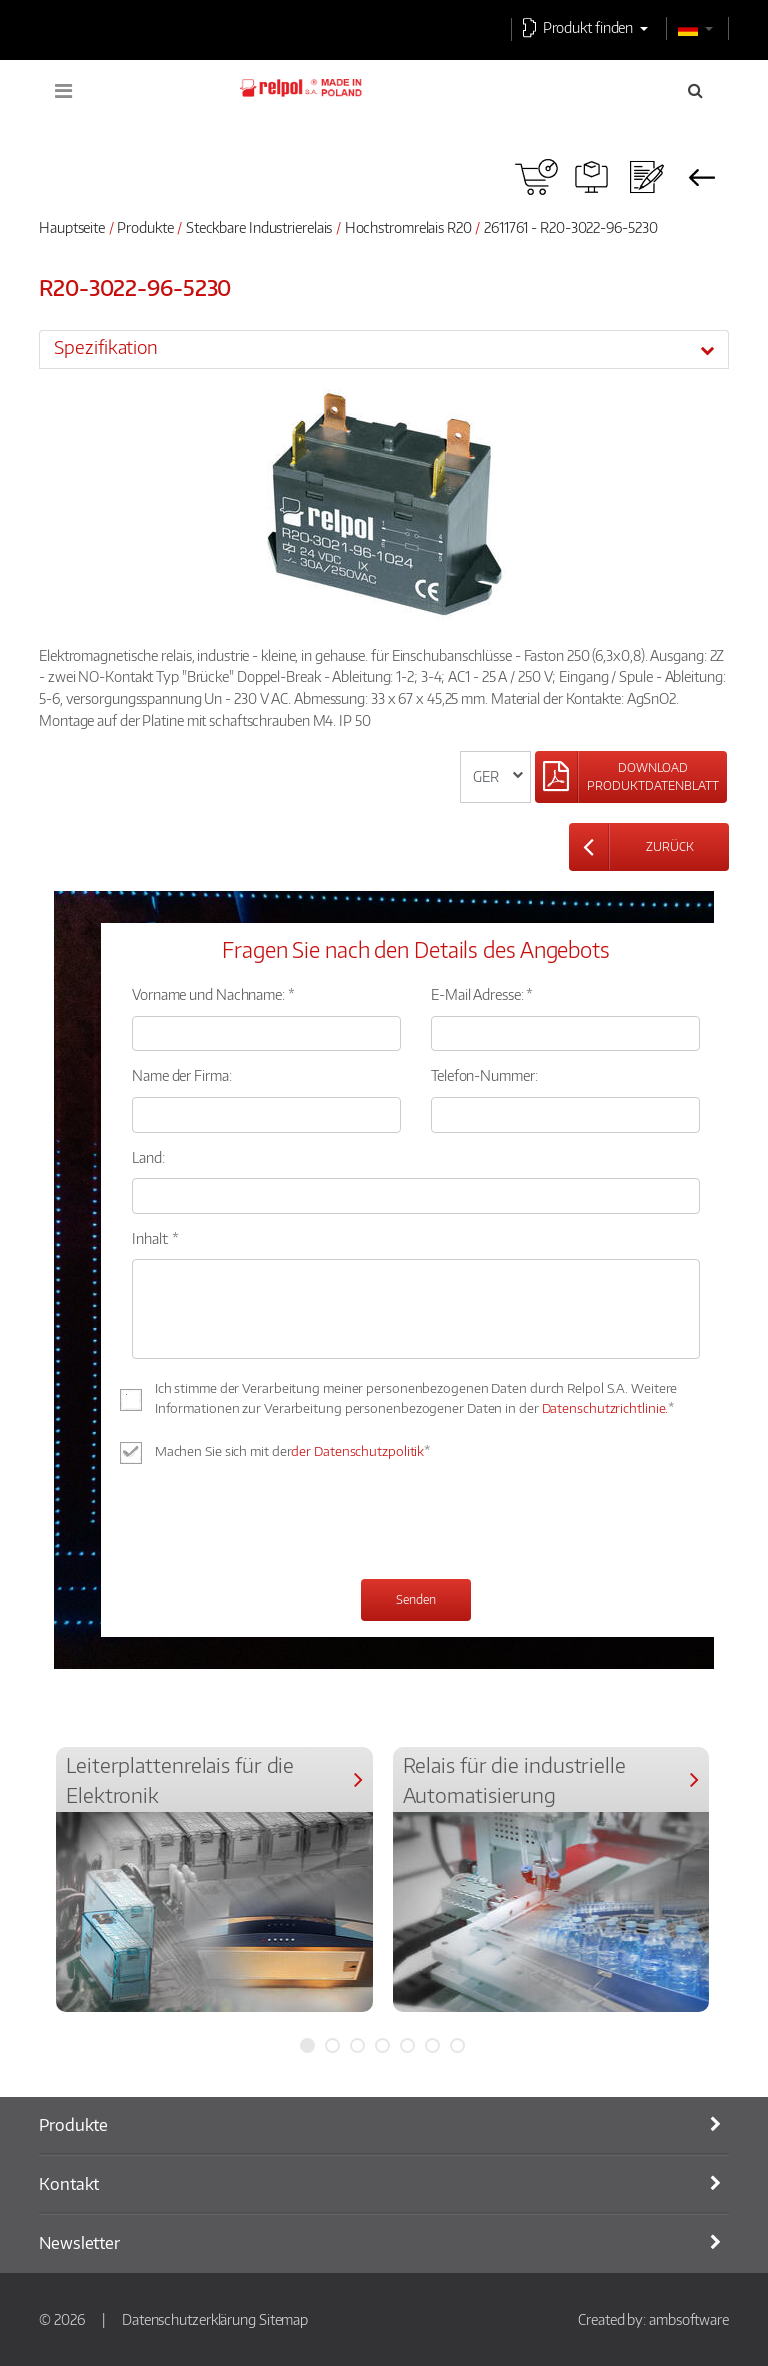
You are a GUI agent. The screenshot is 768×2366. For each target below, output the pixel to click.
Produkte (145, 227)
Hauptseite (72, 227)
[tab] (384, 349)
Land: (148, 1157)
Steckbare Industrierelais (259, 227)
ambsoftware (689, 2319)
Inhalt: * (155, 1238)
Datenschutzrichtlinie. (605, 1408)
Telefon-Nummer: (484, 1075)
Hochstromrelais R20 (410, 227)
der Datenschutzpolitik (357, 1451)
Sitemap (283, 2319)
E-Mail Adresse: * (482, 994)
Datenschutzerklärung (189, 2319)
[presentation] (284, 1524)
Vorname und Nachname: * (213, 994)
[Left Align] (631, 777)
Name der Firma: (182, 1075)
